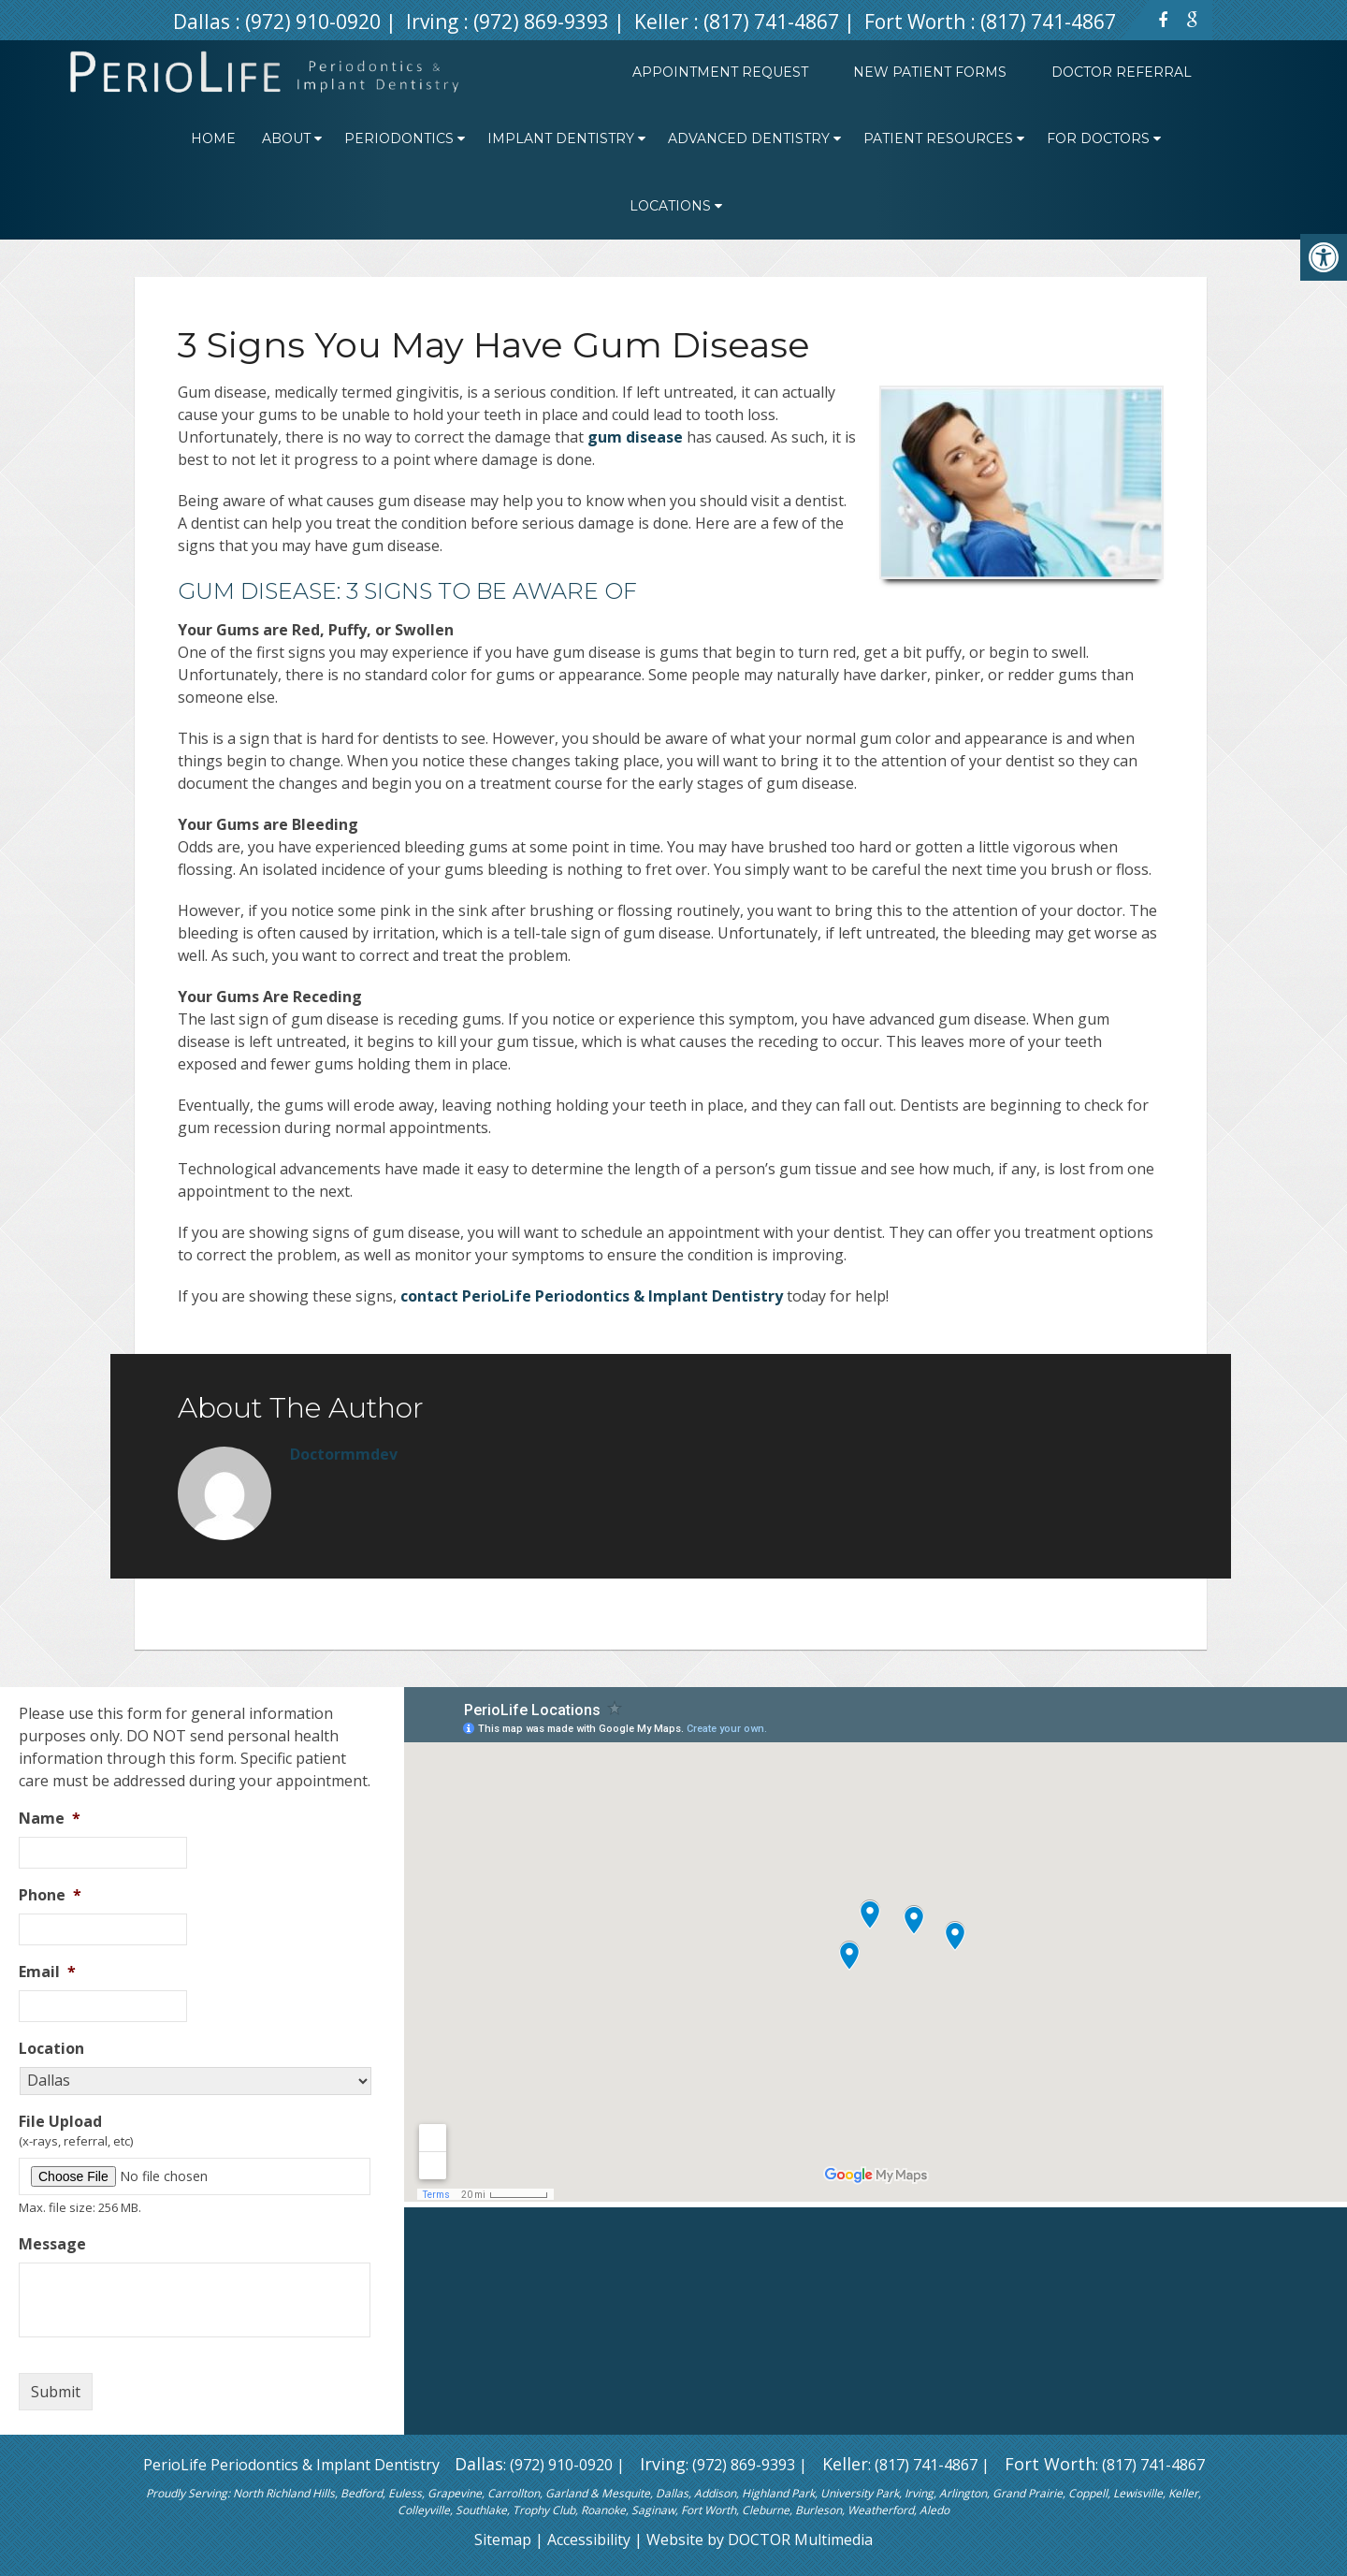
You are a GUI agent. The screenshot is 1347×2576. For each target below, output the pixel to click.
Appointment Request (720, 72)
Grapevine (454, 2493)
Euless (405, 2493)
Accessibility (588, 2539)
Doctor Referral (1121, 72)
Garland (566, 2493)
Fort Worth (917, 21)
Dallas (204, 21)
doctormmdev (344, 1454)
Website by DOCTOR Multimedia (759, 2539)
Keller (663, 21)
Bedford (361, 2493)
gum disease (635, 437)
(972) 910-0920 (313, 21)
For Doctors (1098, 138)
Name (49, 1818)
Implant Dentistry (560, 138)
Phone (50, 1895)
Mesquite (625, 2493)
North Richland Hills (284, 2493)
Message (52, 2244)
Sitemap (502, 2539)
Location (51, 2049)
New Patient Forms (930, 72)
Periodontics (399, 138)
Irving (434, 21)
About (286, 138)
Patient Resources (938, 138)
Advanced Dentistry (749, 138)
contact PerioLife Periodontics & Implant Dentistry (591, 1296)
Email (47, 1972)
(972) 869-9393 (541, 21)
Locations (670, 205)
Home (213, 138)
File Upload (60, 2122)
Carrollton (513, 2493)
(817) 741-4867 (771, 21)
